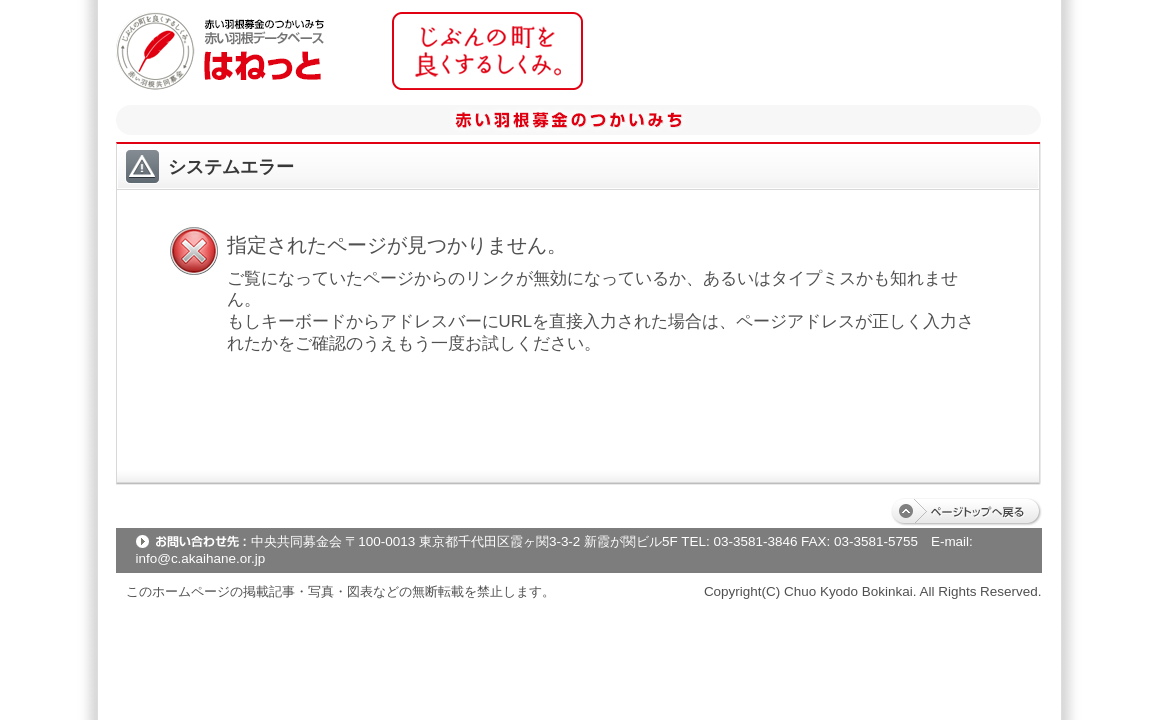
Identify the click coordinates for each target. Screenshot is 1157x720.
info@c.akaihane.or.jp (201, 558)
